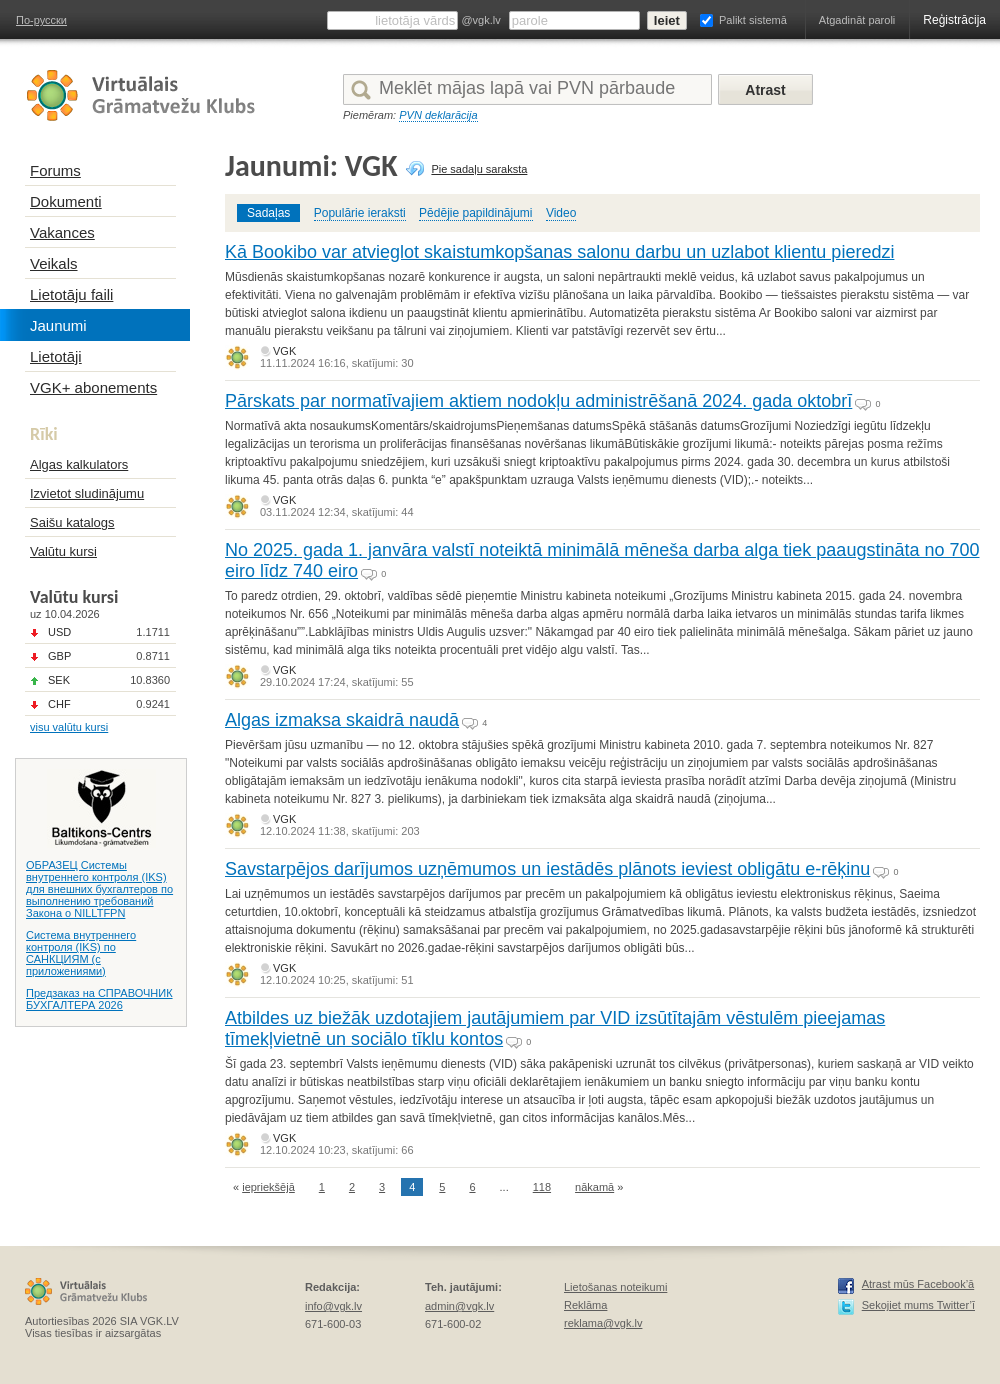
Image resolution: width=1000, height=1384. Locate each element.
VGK (284, 351)
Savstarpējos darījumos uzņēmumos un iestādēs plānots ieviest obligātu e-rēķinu (547, 869)
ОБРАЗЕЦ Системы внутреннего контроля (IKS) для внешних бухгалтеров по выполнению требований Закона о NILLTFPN (99, 889)
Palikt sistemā (753, 20)
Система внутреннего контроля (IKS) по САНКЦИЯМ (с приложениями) (81, 953)
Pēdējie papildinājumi (475, 213)
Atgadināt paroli (857, 20)
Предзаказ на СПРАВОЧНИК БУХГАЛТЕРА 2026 (99, 999)
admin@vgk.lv (459, 1306)
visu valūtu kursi (69, 727)
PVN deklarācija (438, 115)
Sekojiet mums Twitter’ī (918, 1305)
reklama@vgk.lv (603, 1323)
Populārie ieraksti (360, 213)
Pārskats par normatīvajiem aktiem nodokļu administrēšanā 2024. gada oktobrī (538, 401)
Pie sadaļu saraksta (479, 169)
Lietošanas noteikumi (615, 1287)
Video (561, 213)
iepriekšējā (268, 1187)
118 (542, 1187)
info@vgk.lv (333, 1306)
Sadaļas (268, 213)
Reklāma (585, 1305)
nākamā (594, 1187)
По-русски (41, 20)
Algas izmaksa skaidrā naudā (342, 720)
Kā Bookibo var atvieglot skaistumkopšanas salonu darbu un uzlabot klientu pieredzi (559, 252)
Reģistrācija (954, 20)
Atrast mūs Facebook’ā (918, 1284)
